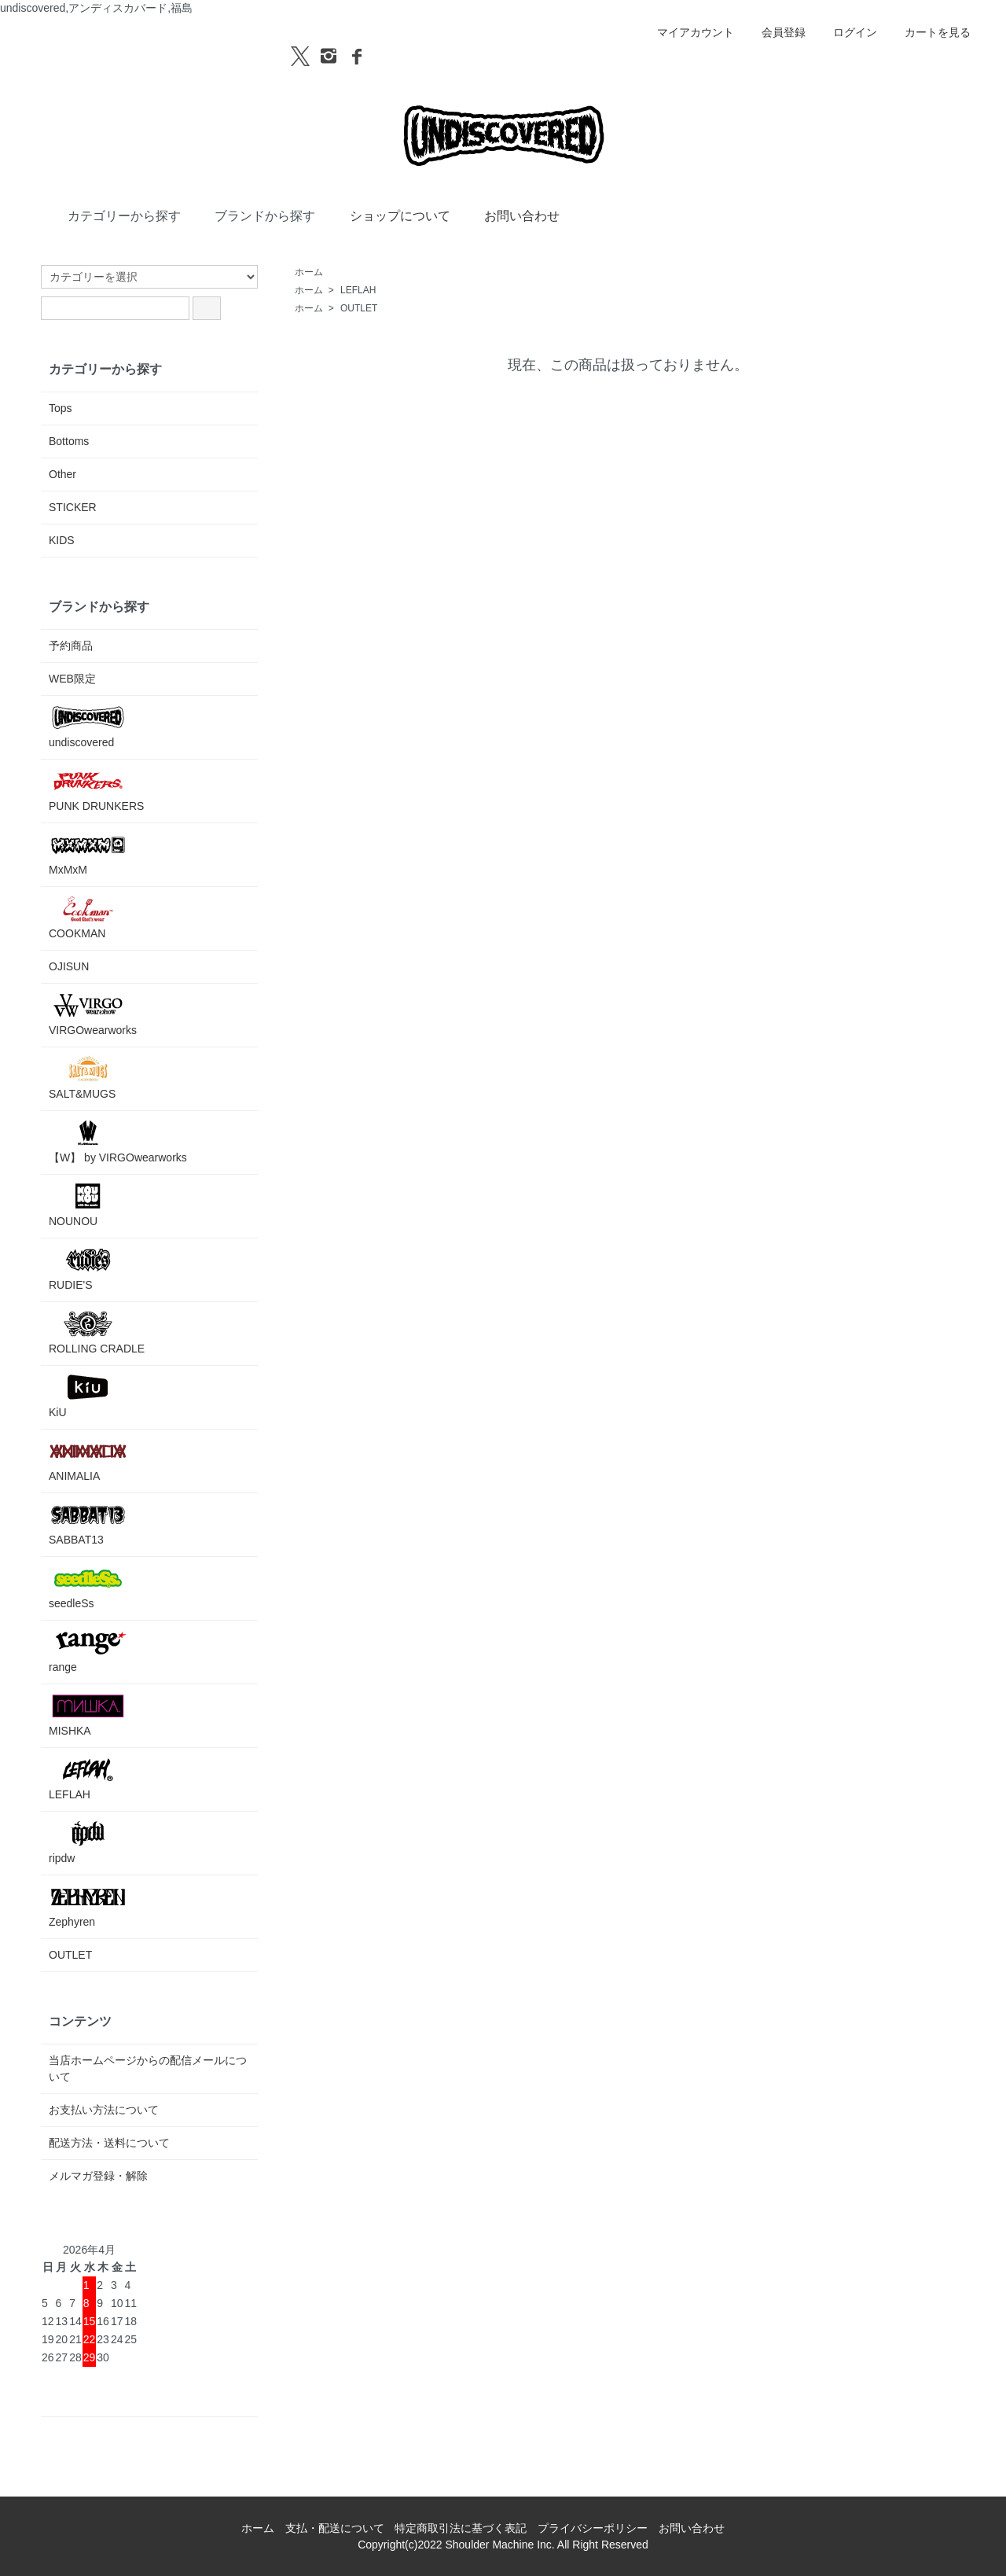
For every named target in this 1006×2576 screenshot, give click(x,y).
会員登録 (775, 32)
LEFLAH (358, 290)
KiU (88, 1396)
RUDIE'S (88, 1268)
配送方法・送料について (109, 2142)
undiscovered (88, 726)
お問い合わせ (510, 214)
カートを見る (929, 32)
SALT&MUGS (88, 1077)
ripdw (88, 1842)
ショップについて (388, 214)
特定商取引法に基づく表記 (461, 2528)
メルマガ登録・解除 (98, 2175)
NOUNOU (88, 1205)
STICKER (73, 507)
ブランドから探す (253, 214)
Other (62, 474)
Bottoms (69, 441)
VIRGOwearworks (93, 1014)
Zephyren (88, 1905)
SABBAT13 (88, 1523)
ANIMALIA (88, 1459)
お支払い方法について (104, 2109)
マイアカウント (687, 32)
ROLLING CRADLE (97, 1332)
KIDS (62, 540)
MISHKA (88, 1714)
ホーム (309, 272)
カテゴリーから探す (113, 214)
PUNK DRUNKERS (96, 789)
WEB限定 (72, 678)
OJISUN (69, 966)
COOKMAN (88, 917)
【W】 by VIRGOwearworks (118, 1141)
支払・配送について (334, 2528)
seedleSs (88, 1587)
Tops (60, 408)
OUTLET (358, 308)
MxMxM (88, 853)
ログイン (847, 32)
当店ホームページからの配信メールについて (148, 2068)
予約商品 (71, 645)
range (88, 1650)
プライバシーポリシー (593, 2528)
